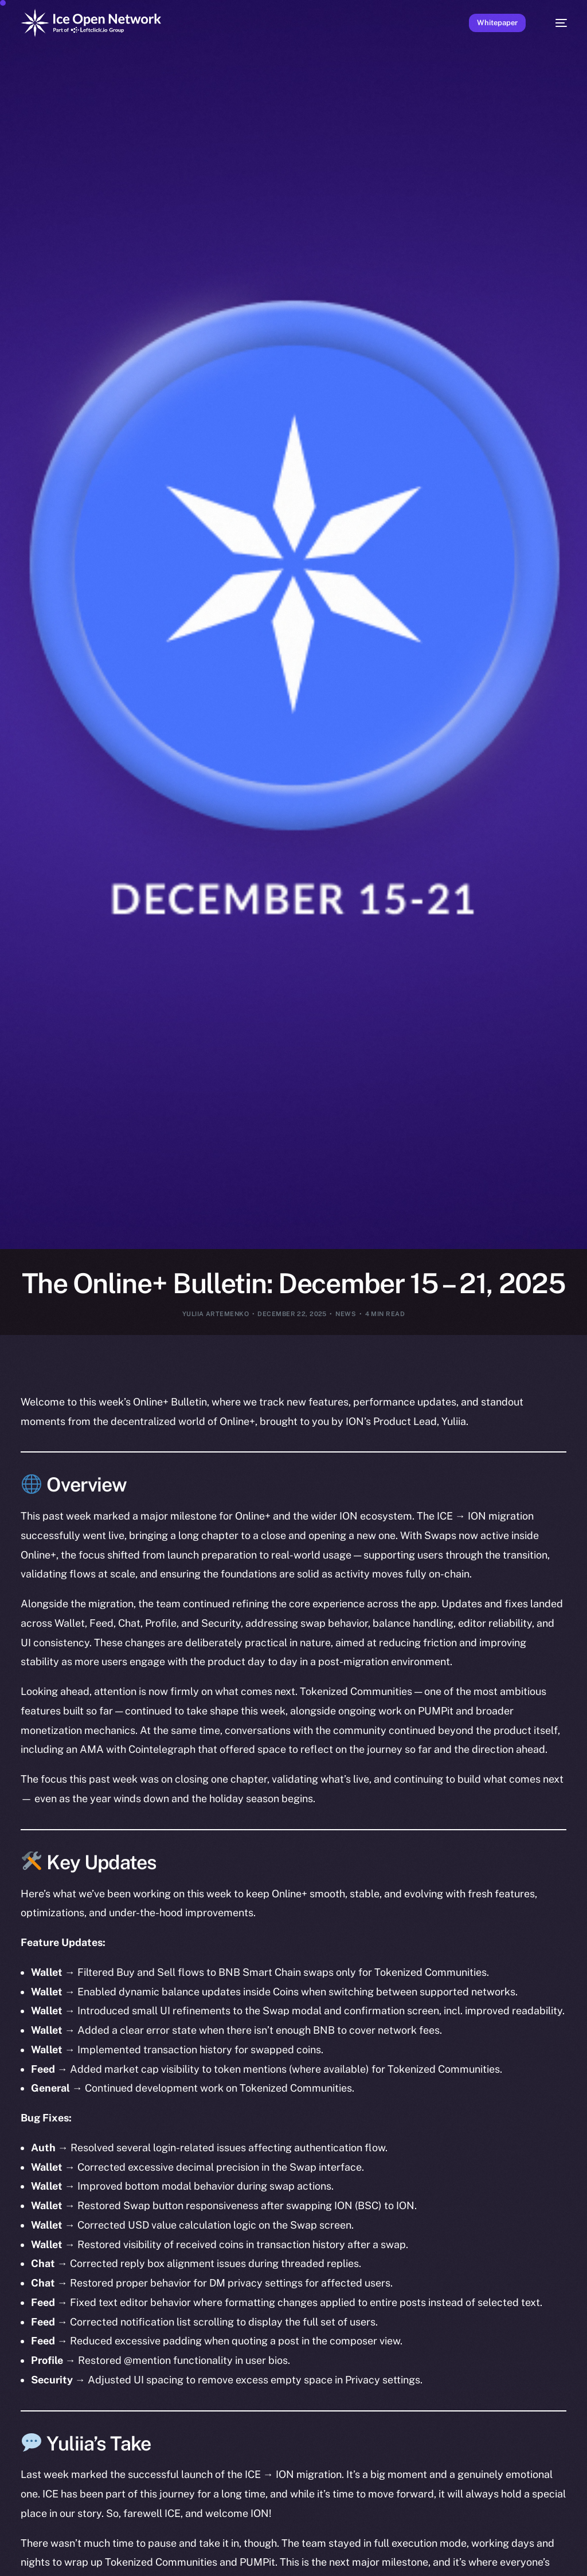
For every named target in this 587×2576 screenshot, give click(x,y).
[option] (31, 2566)
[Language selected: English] (294, 2566)
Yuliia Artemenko (215, 1313)
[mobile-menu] (555, 23)
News (345, 1313)
